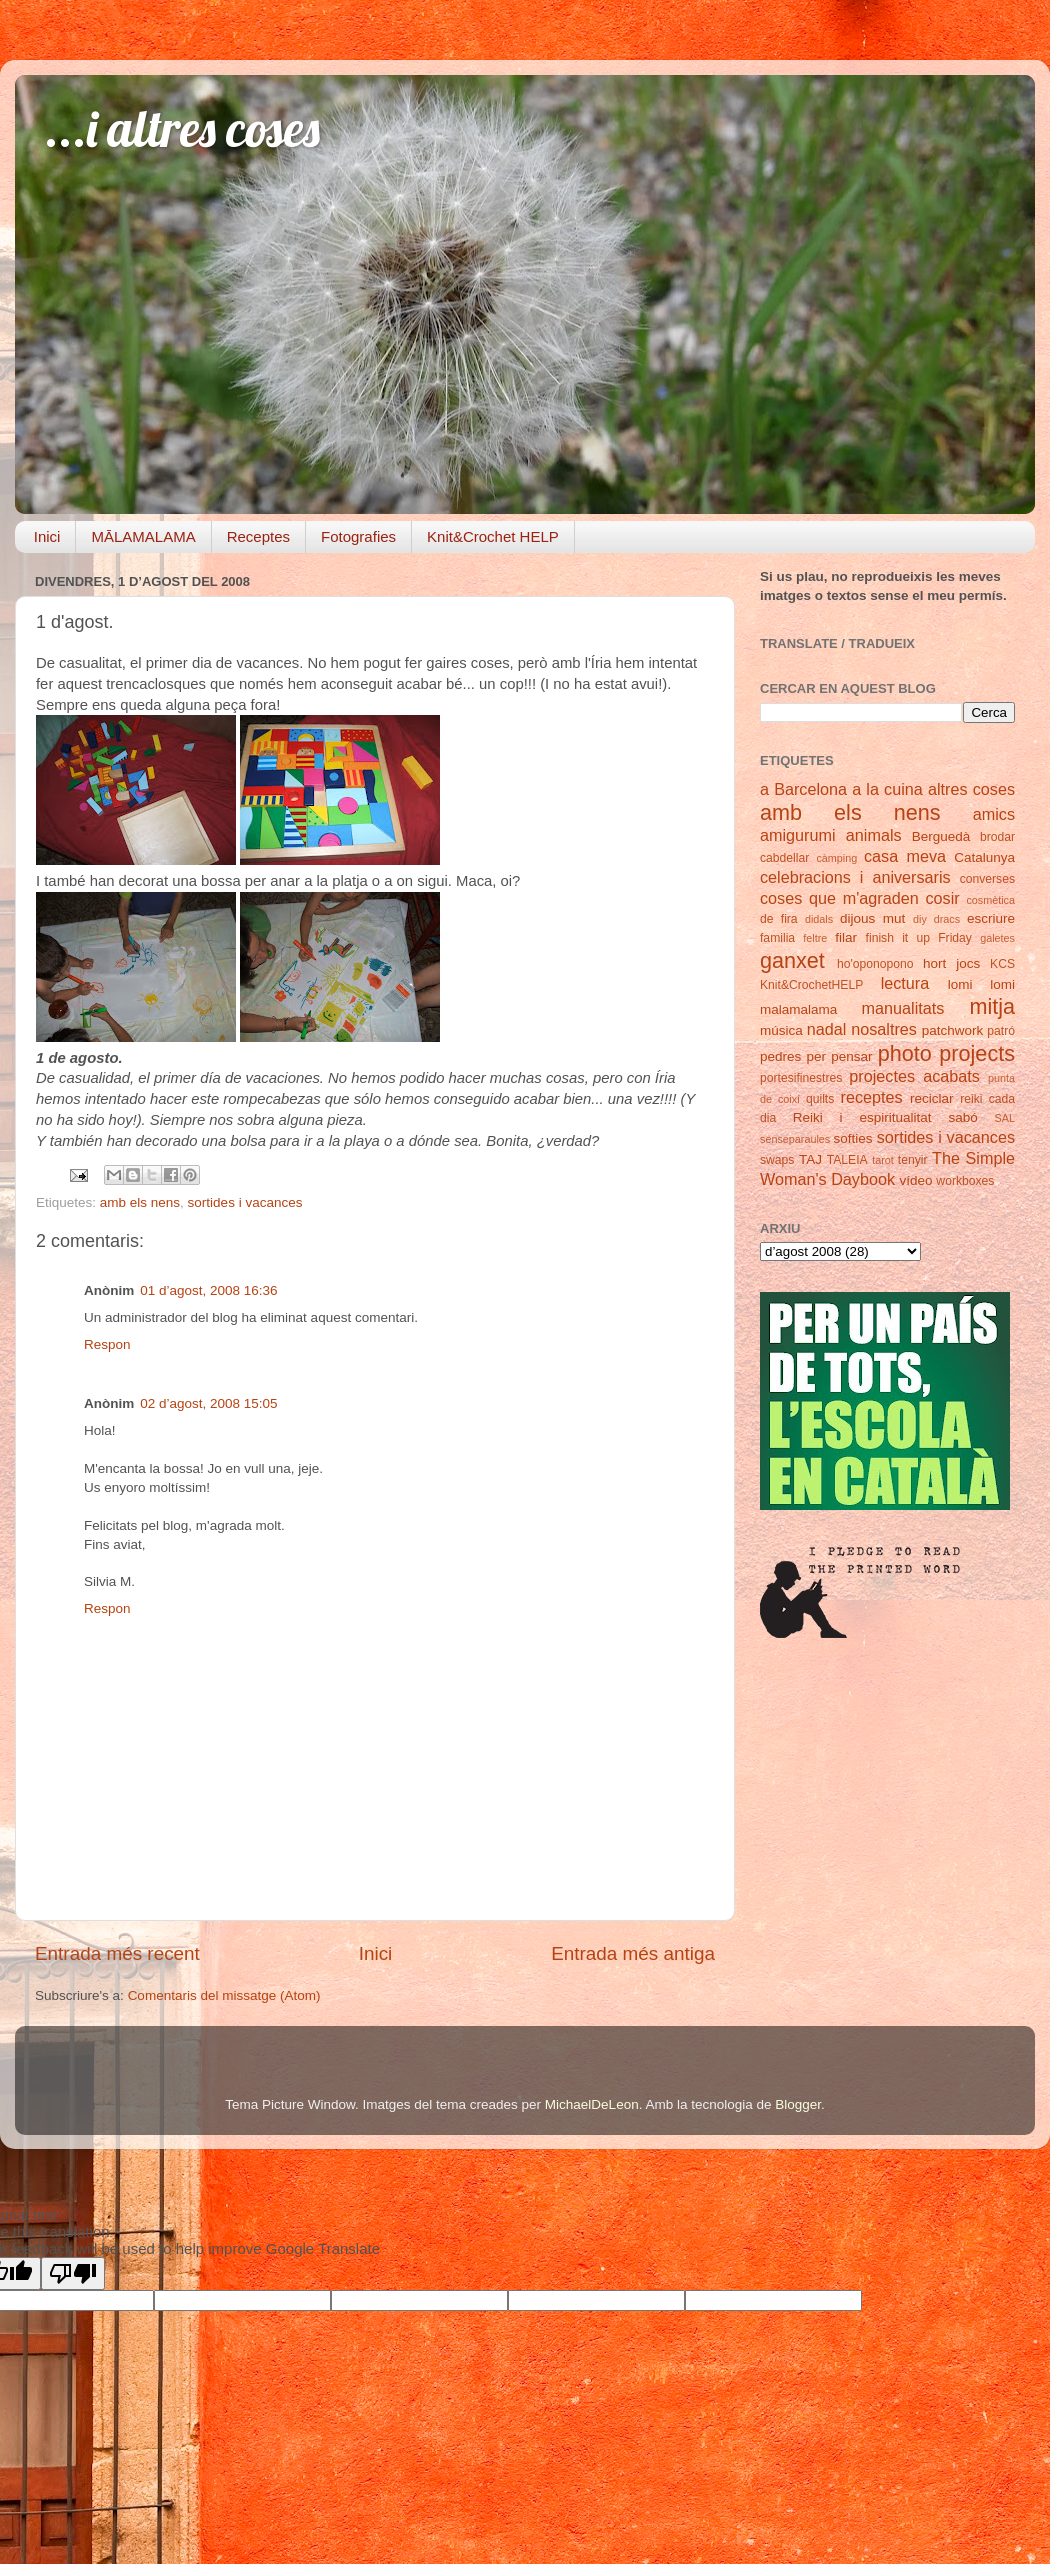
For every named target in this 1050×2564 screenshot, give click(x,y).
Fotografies (358, 536)
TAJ (810, 1159)
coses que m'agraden (839, 898)
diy (920, 919)
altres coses (971, 789)
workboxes (965, 1181)
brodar (997, 837)
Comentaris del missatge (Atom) (224, 1995)
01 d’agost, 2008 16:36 (208, 1290)
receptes (872, 1097)
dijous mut (872, 918)
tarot (883, 1160)
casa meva (905, 856)
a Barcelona (803, 789)
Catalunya (984, 857)
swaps (777, 1160)
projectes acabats (914, 1076)
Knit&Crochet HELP (493, 536)
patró (1001, 1031)
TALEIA (847, 1160)
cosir (942, 898)
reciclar (932, 1098)
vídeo (916, 1180)
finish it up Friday (919, 938)
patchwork (953, 1030)
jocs (968, 963)
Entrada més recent (117, 1953)
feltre (815, 938)
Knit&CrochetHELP (811, 985)
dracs (947, 919)
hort (934, 963)
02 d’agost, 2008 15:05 (208, 1403)
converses (987, 879)
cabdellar (784, 858)
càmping (836, 858)
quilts (820, 1099)
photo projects (946, 1053)
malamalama (798, 1009)
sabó (962, 1117)
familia (777, 938)
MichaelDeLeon (592, 2104)
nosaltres (884, 1029)
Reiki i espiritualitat (862, 1117)
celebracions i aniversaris (855, 877)
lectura (905, 983)
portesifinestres (801, 1078)
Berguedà (941, 836)
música (781, 1030)
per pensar (840, 1056)
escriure (991, 918)
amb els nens (140, 1202)
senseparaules (795, 1139)
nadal (827, 1029)
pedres (780, 1056)
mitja (992, 1006)
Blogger (798, 2104)
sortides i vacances (245, 1202)
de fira (779, 919)
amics (994, 814)
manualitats (903, 1008)
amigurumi (798, 835)
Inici (47, 536)
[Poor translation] (73, 2273)
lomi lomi (981, 984)
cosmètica (990, 900)
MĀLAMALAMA (143, 536)
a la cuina (887, 789)
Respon (107, 1344)
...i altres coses (182, 128)
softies (853, 1138)
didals (819, 919)
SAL (1005, 1118)
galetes (997, 938)
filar (846, 937)
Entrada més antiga (633, 1953)
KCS (1002, 964)
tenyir (913, 1160)
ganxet (792, 960)
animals (874, 835)
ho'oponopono (875, 964)
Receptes (258, 536)
